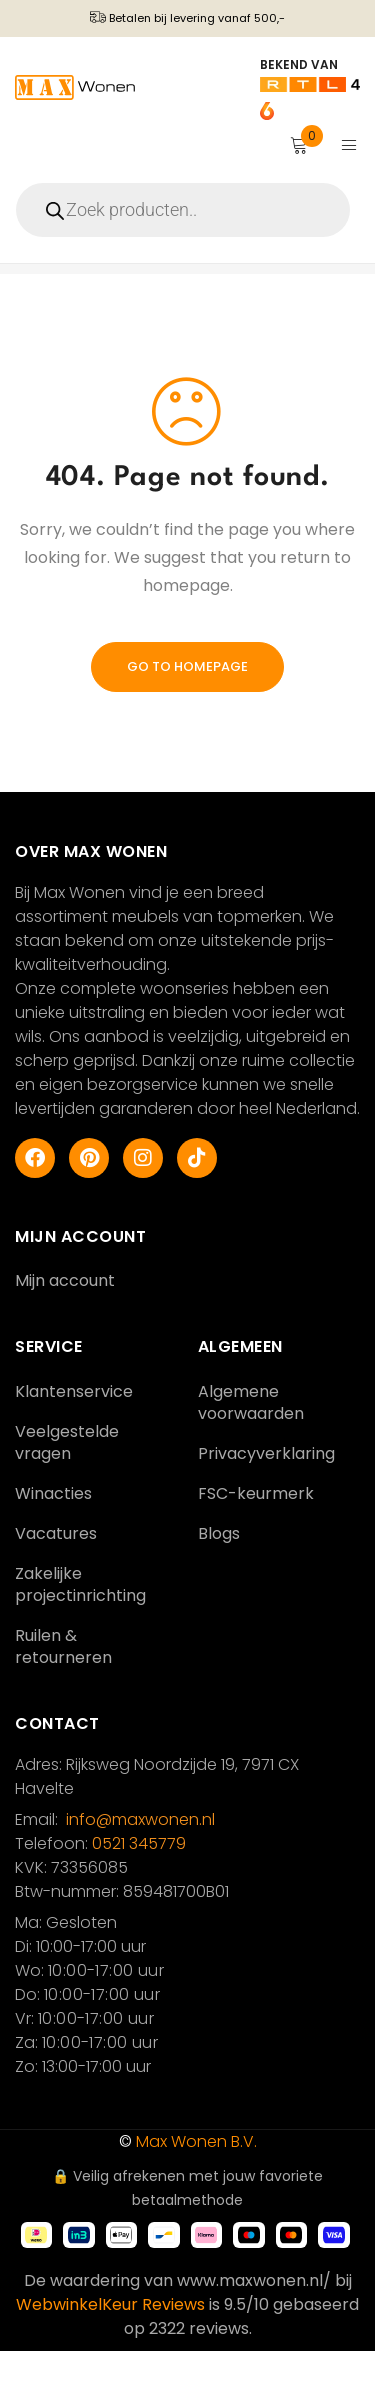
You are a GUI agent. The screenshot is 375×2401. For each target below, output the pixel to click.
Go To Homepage (187, 716)
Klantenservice (74, 1441)
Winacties (53, 1543)
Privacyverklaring (266, 1503)
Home (33, 293)
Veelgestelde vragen (67, 1492)
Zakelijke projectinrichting (80, 1634)
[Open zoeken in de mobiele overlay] (187, 210)
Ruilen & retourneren (63, 1696)
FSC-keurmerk (256, 1543)
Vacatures (56, 1583)
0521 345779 (139, 1893)
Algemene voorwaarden (251, 1452)
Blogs (219, 1583)
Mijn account (65, 1330)
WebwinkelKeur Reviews (110, 2354)
